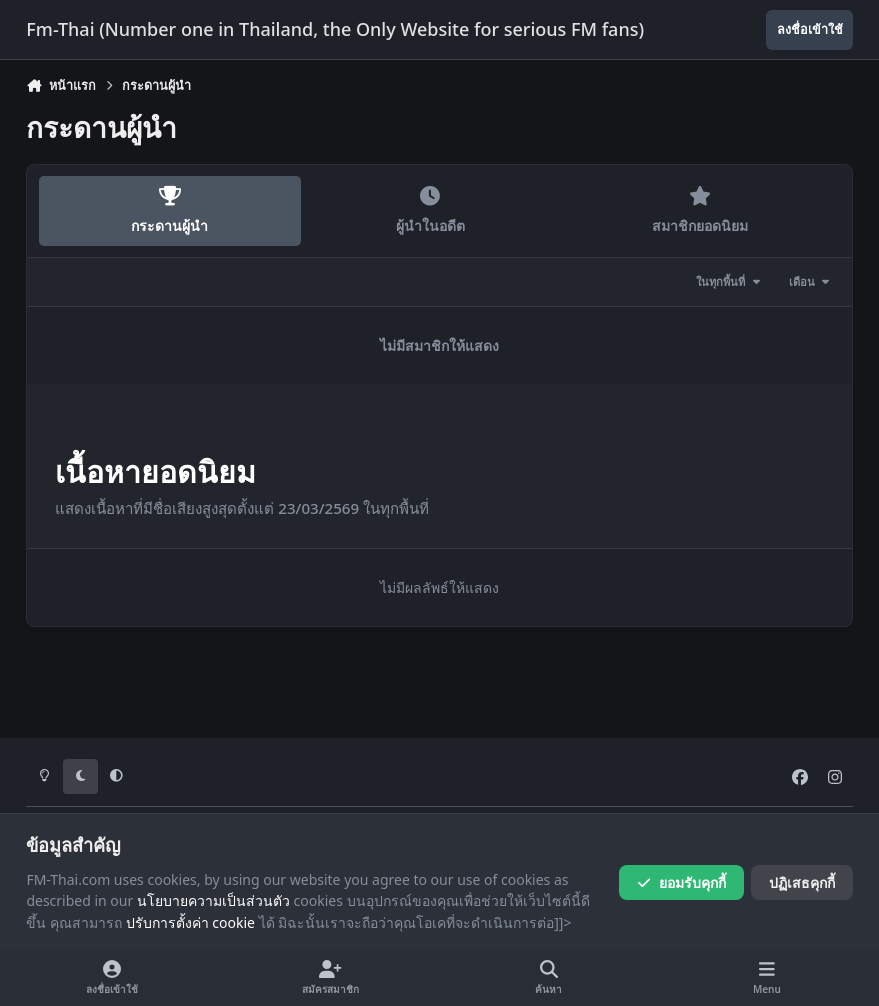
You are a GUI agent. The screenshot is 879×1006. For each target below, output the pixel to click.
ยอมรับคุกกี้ (681, 882)
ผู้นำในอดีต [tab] (430, 210)
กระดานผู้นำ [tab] (170, 210)
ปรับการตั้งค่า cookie (190, 922)
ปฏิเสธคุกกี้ (802, 882)
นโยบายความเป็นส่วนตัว (213, 900)
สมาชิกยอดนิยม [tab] (699, 210)
